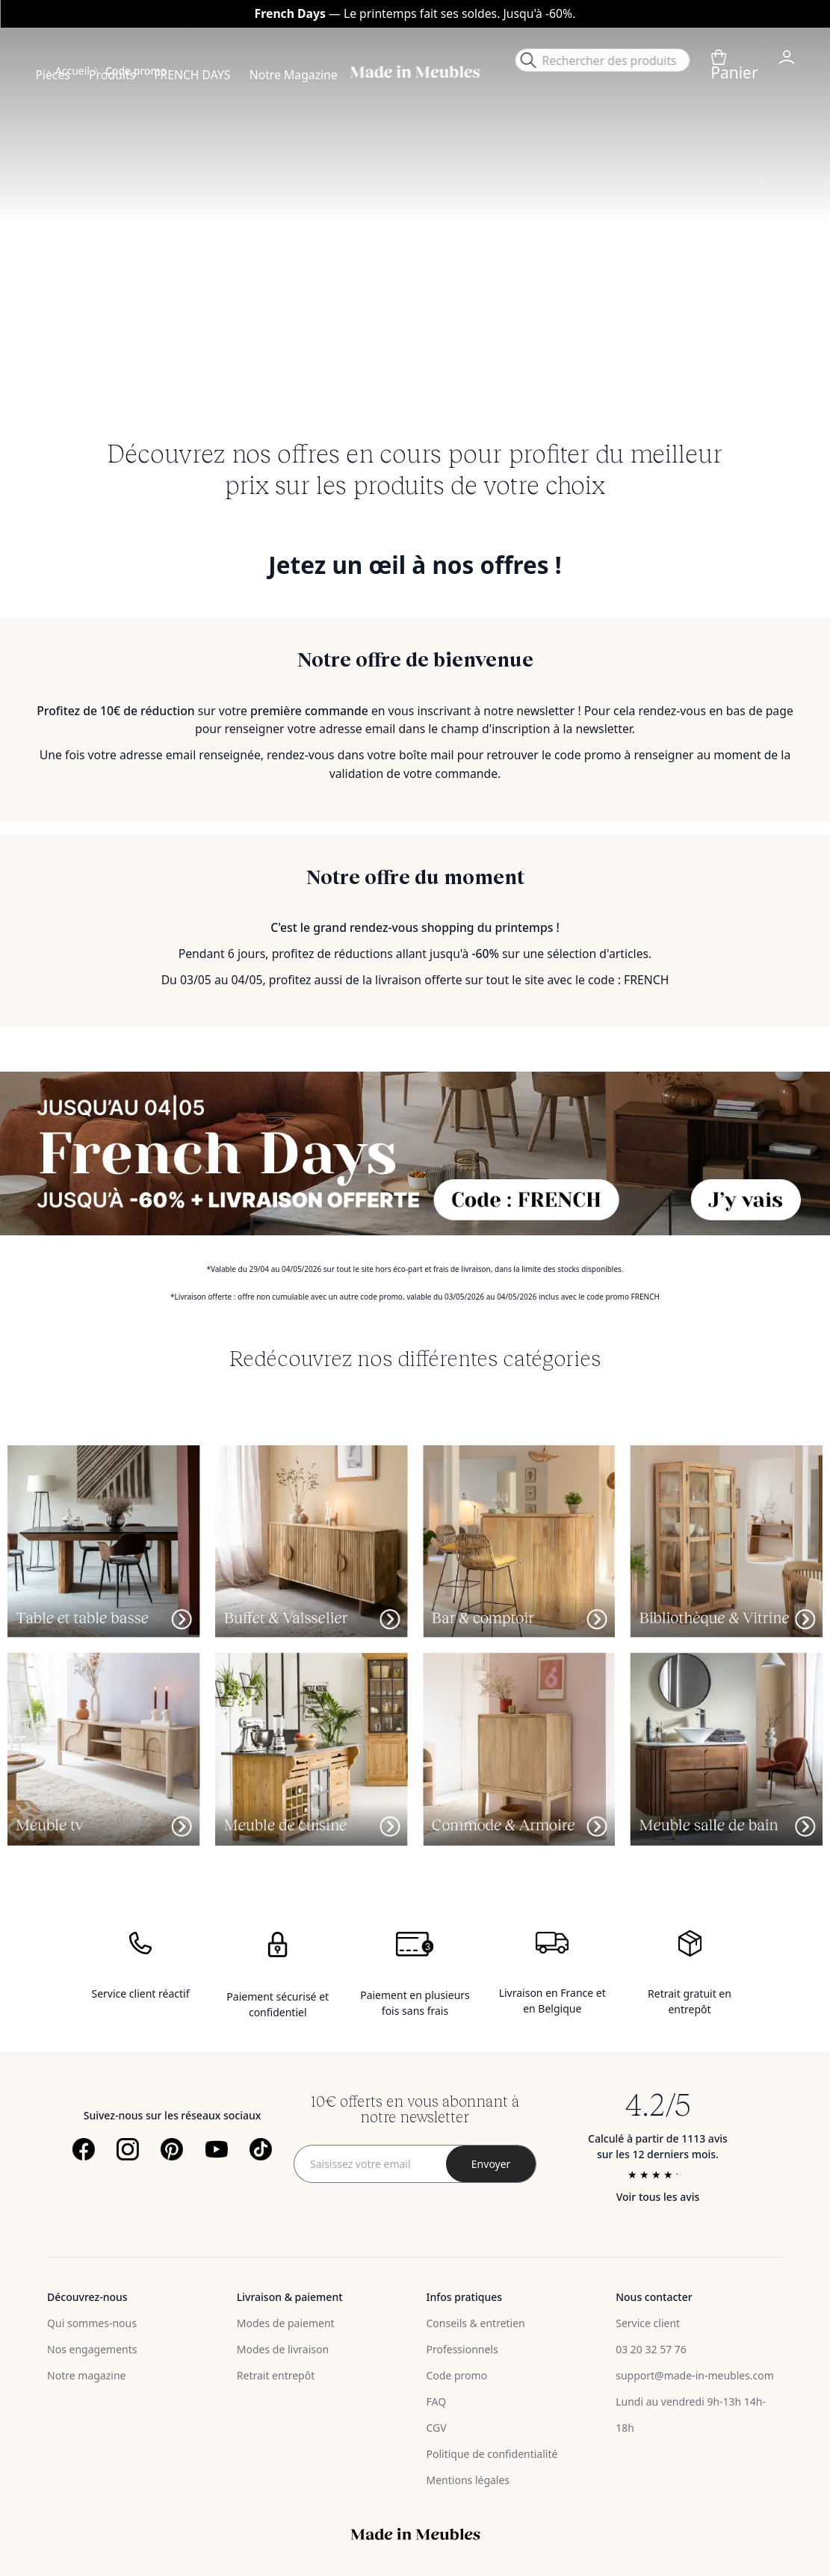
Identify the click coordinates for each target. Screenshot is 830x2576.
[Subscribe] (491, 2164)
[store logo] (415, 72)
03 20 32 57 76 (651, 2349)
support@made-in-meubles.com (695, 2375)
